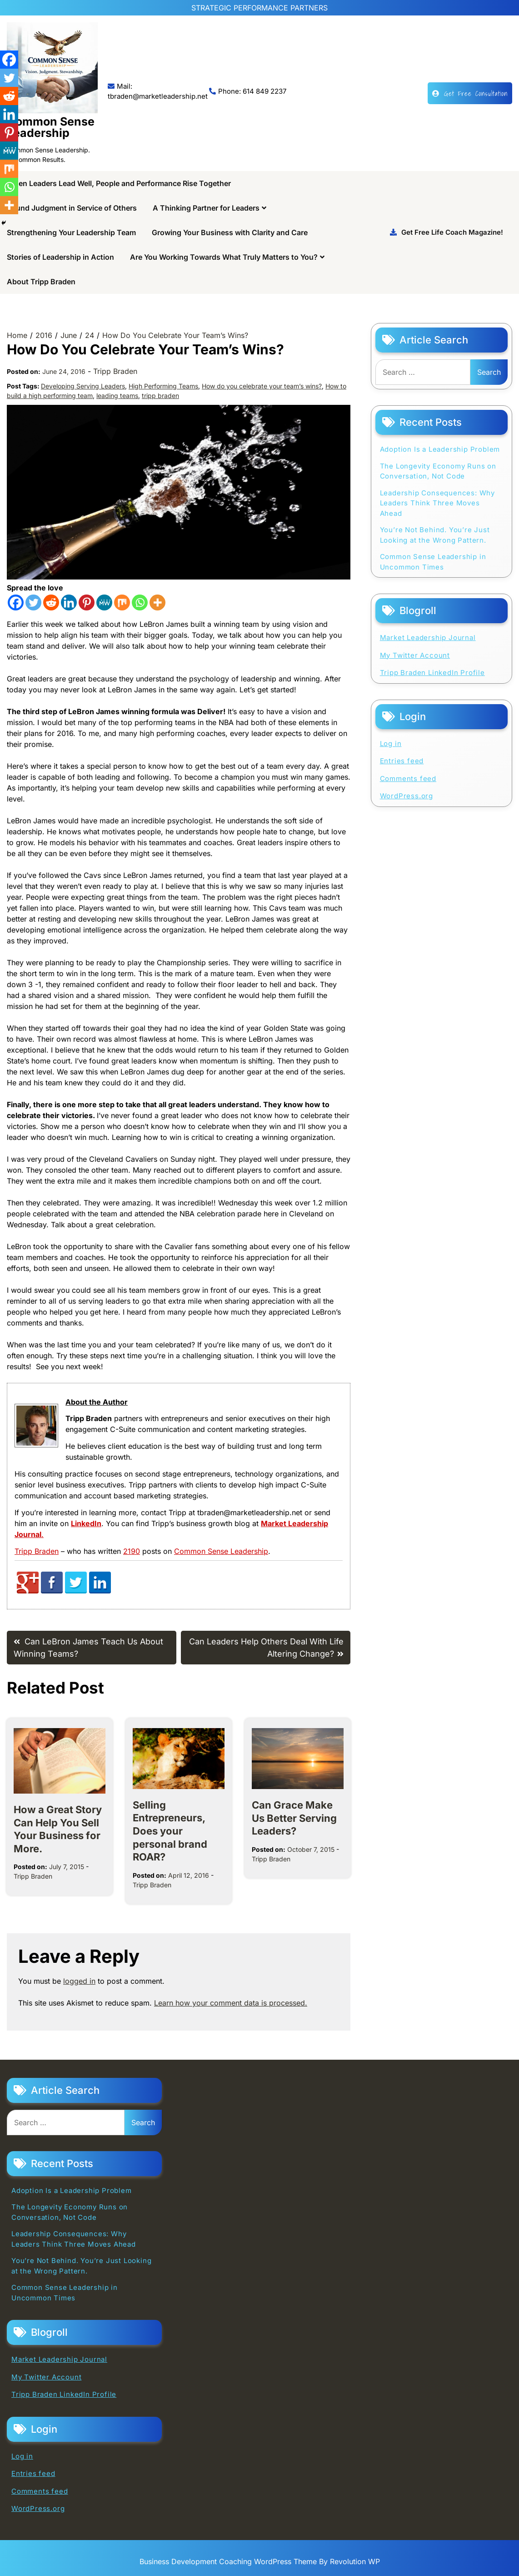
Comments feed (408, 778)
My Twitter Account (415, 655)
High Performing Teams (163, 386)
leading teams (117, 395)
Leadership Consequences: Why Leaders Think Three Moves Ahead (437, 503)
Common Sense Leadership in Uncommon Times (433, 561)
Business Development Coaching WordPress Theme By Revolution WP (260, 2561)
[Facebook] (16, 602)
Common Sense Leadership (51, 127)
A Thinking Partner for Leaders (206, 207)
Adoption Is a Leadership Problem (440, 449)
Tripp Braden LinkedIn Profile (432, 672)
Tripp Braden (115, 371)
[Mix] (122, 602)
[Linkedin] (69, 602)
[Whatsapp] (140, 602)
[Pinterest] (87, 602)
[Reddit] (51, 602)
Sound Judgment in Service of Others (72, 207)
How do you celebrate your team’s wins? (262, 386)
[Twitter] (33, 602)
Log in (391, 743)
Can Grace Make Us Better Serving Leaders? (294, 1818)
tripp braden (160, 395)
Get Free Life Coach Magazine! (446, 232)
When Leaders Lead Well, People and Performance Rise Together (119, 183)
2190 (131, 1551)
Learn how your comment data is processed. (230, 2002)
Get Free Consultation (470, 93)
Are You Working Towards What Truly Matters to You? (224, 257)
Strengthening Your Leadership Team (71, 232)
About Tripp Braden (41, 281)
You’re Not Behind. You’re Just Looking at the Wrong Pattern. (435, 534)
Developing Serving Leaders (83, 386)
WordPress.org (406, 795)
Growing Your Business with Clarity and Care (230, 232)
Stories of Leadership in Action (60, 257)
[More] (157, 602)
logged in (79, 1981)
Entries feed (402, 760)
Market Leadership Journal (428, 637)
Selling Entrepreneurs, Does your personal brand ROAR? (170, 1831)
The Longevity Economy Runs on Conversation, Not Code (438, 471)
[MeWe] (104, 602)
